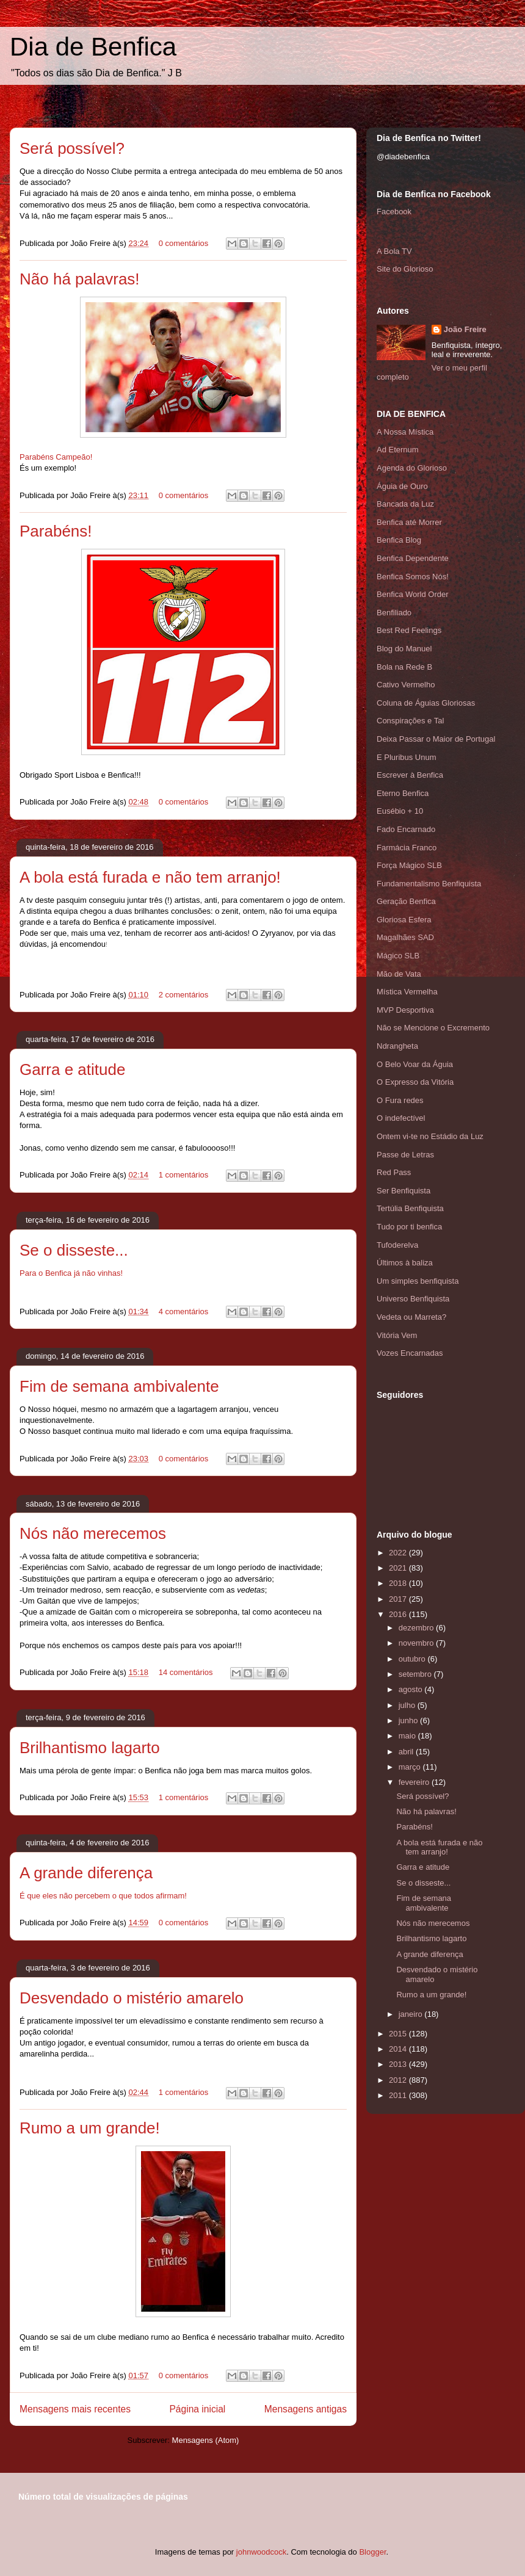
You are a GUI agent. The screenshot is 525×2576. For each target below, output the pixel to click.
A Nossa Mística (405, 431)
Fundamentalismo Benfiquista (429, 883)
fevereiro (415, 1782)
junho (409, 1720)
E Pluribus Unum (406, 757)
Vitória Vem (397, 1335)
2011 (399, 2095)
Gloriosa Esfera (404, 919)
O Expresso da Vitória (415, 1082)
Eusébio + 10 (400, 811)
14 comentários (186, 1672)
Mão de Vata (399, 974)
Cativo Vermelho (406, 684)
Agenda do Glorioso (412, 467)
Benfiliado (394, 612)
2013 (399, 2064)
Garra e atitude (72, 1069)
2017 (399, 1599)
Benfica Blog (399, 540)
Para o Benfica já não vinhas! (71, 1273)
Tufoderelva (397, 1245)
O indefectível (401, 1118)
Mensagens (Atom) (205, 2440)
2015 (399, 2033)
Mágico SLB (398, 955)
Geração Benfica (406, 901)
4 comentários (184, 1311)
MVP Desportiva (405, 1010)
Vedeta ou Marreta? (411, 1317)
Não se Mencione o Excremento (433, 1027)
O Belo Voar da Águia (415, 1064)
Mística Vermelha (407, 991)
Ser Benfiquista (403, 1190)
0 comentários (184, 243)
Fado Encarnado (406, 829)
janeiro (412, 2014)
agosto (412, 1689)
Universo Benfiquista (413, 1298)
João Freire (465, 329)
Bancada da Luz (405, 503)
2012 (399, 2080)
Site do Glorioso (405, 268)
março (411, 1766)
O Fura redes (400, 1100)
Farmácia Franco (406, 847)
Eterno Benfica (403, 793)
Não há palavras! (80, 279)
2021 (399, 1567)
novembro (417, 1643)
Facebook (394, 211)
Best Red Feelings (409, 630)
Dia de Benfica (93, 46)
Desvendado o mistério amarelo (132, 1998)
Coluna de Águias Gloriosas (426, 702)
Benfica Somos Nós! (413, 576)
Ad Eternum (398, 449)
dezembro (417, 1627)
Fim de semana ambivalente (119, 1386)
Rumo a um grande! (90, 2128)
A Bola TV (394, 251)
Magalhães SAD (405, 937)
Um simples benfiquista (417, 1281)
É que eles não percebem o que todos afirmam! (103, 1895)
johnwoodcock (261, 2551)
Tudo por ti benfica (409, 1226)
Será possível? (72, 148)
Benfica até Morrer (409, 522)
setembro (416, 1674)
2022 (399, 1552)
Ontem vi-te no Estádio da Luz (430, 1136)
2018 (399, 1583)
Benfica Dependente (413, 558)
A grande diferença (86, 1873)
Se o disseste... (74, 1250)
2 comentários (184, 994)
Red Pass (394, 1172)
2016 (399, 1614)
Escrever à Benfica (410, 775)
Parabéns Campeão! (56, 456)
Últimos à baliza (405, 1262)
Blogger (372, 2551)
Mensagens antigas (305, 2409)
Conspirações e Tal (410, 720)
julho (408, 1705)
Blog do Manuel (404, 648)
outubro (413, 1658)
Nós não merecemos (93, 1533)
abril (407, 1751)
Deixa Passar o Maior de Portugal (436, 738)
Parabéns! (56, 531)
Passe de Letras (405, 1154)
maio (408, 1735)
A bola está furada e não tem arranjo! (150, 877)
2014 (399, 2048)
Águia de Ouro (402, 486)
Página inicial (197, 2409)
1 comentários (184, 1174)
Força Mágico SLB (409, 865)
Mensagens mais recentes (75, 2409)
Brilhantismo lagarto (90, 1747)
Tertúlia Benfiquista (410, 1208)
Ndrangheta (397, 1046)
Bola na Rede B (404, 666)
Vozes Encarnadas (410, 1353)
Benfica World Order (413, 594)
